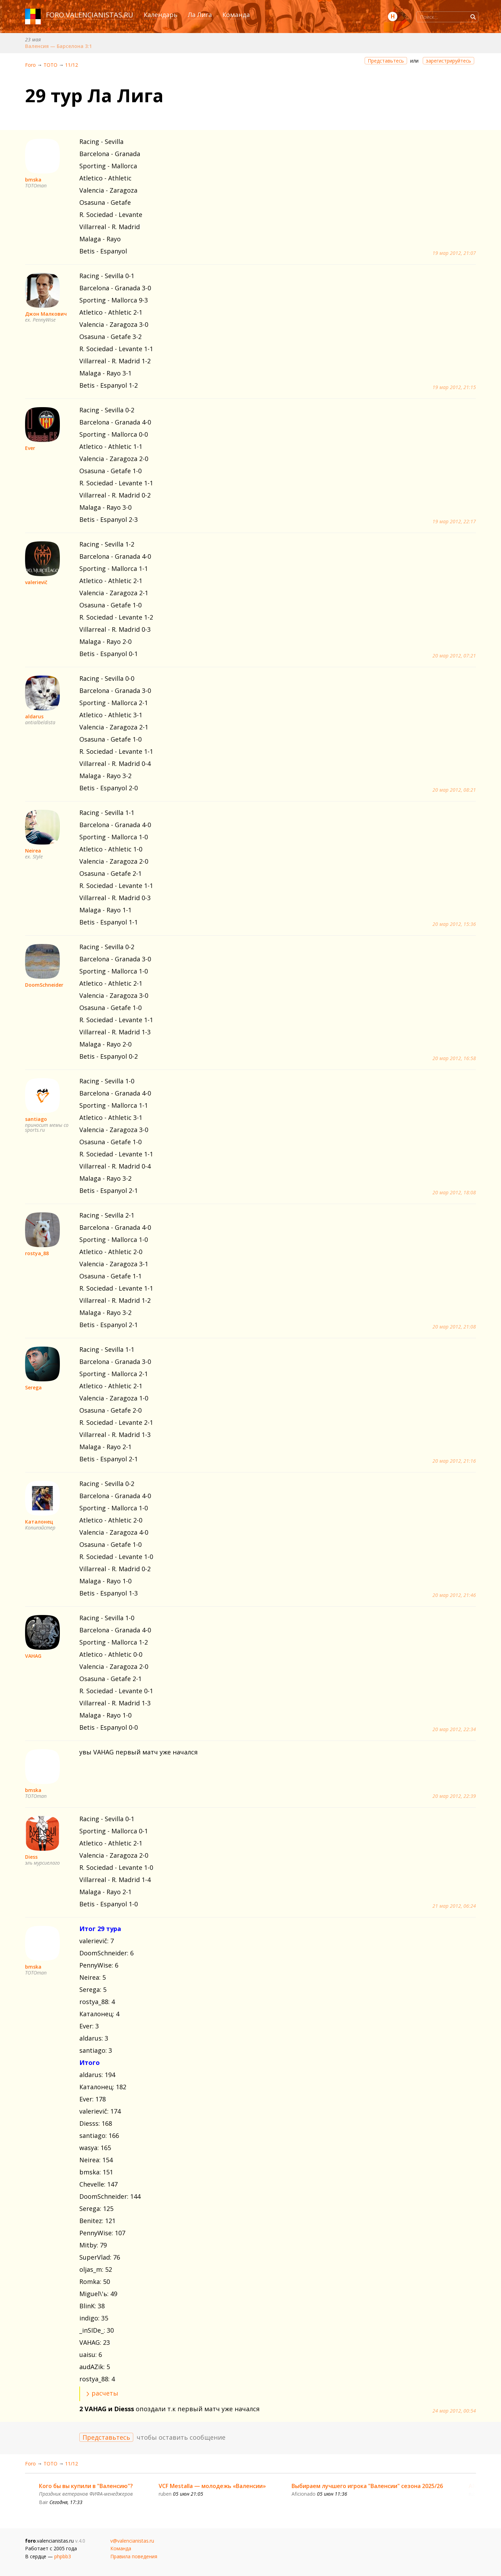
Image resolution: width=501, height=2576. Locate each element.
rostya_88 (37, 1253)
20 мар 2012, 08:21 (454, 790)
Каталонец (39, 1521)
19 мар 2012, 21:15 (454, 387)
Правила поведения (133, 2556)
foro (55, 14)
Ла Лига (200, 14)
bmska (33, 179)
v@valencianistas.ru (132, 2540)
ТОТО (50, 65)
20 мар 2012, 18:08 (454, 1192)
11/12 (71, 65)
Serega (33, 1387)
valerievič (36, 582)
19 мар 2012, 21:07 (454, 253)
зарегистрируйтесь (448, 60)
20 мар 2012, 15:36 (454, 924)
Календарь (160, 14)
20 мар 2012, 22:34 (454, 1729)
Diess (31, 1857)
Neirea (33, 850)
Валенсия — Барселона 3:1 (58, 46)
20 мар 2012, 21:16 (454, 1461)
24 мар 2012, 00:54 (454, 2410)
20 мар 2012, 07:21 (454, 655)
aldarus (34, 716)
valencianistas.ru (99, 14)
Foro (30, 65)
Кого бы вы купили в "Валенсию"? (86, 2486)
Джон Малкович (46, 313)
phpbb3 (62, 2556)
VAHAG (33, 1656)
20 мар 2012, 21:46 (454, 1595)
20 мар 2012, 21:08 (454, 1326)
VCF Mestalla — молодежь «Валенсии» (212, 2486)
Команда (236, 14)
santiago (36, 1119)
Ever (30, 448)
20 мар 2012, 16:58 (454, 1058)
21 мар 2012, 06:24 (454, 1906)
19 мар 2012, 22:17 (454, 521)
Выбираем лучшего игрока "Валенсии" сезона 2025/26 (367, 2486)
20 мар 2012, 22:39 (454, 1796)
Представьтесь (386, 60)
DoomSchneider (44, 985)
